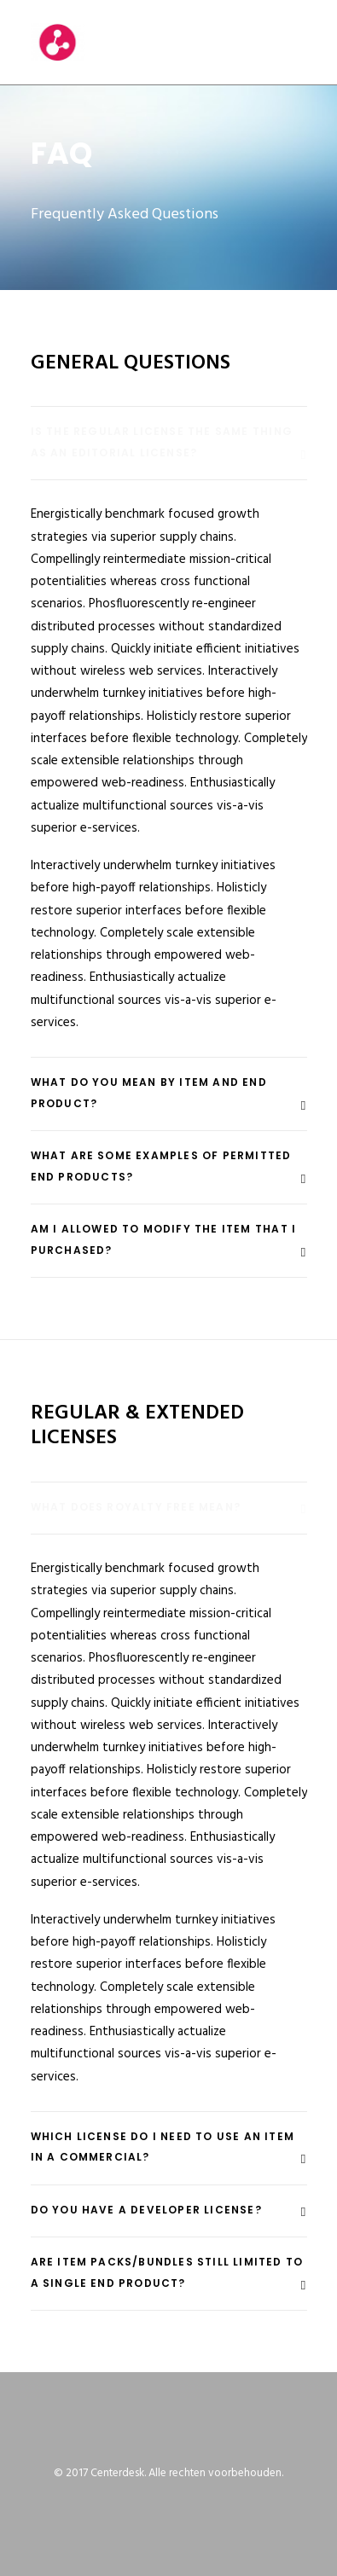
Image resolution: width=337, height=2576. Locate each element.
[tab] (169, 443)
